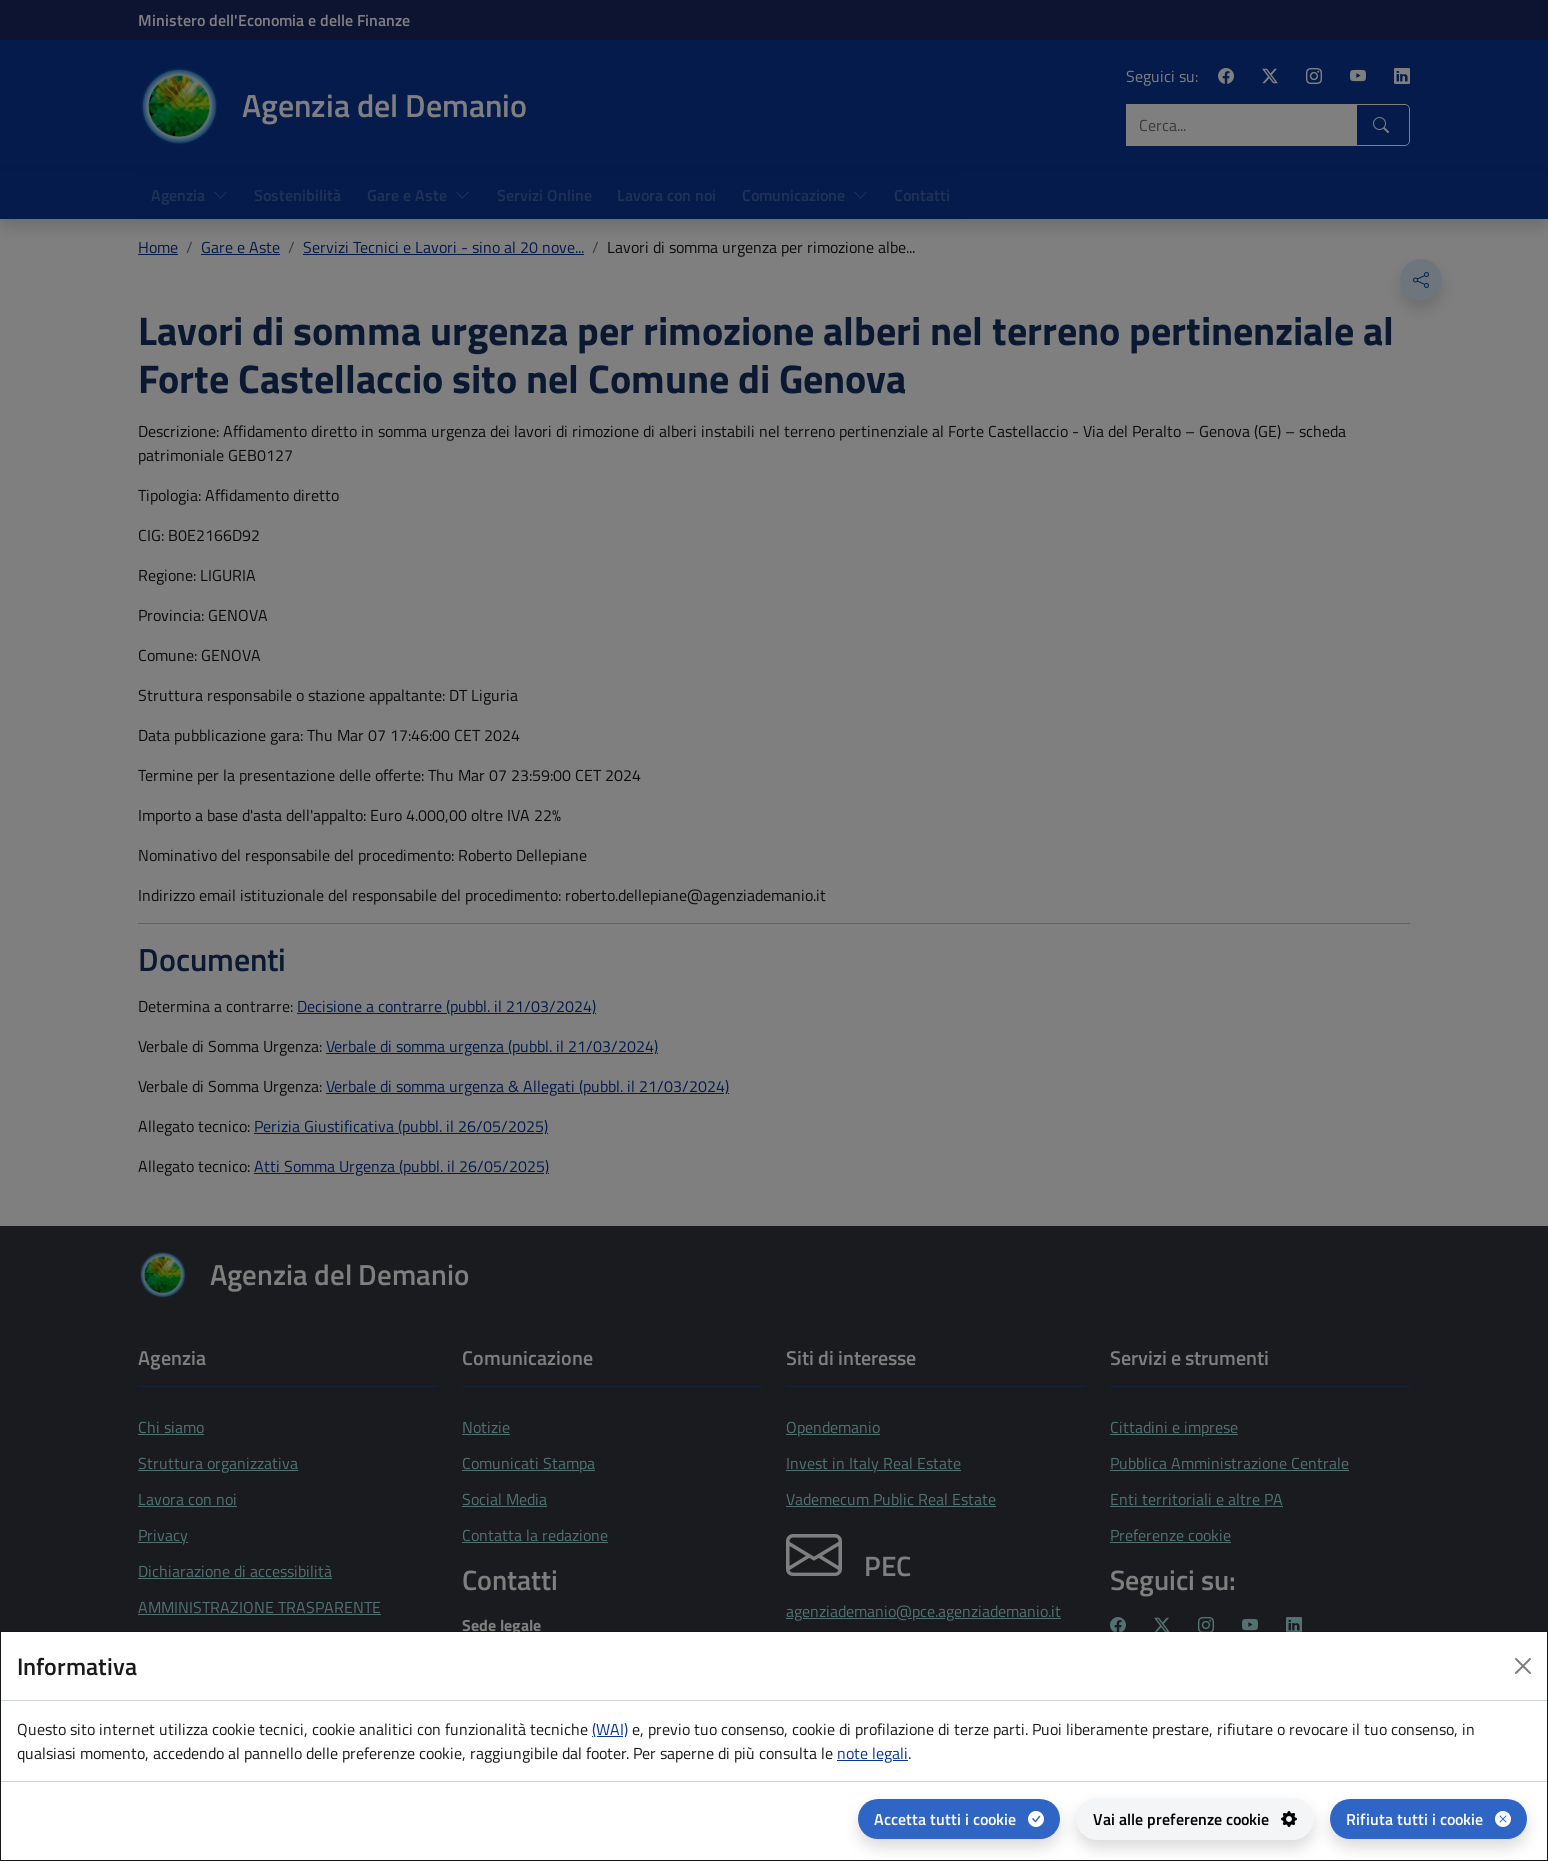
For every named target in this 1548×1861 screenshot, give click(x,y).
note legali (872, 1753)
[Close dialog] (1523, 1666)
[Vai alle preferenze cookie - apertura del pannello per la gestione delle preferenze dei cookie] (1195, 1819)
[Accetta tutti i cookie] (959, 1819)
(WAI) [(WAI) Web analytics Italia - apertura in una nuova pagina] (610, 1729)
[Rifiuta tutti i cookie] (1428, 1819)
